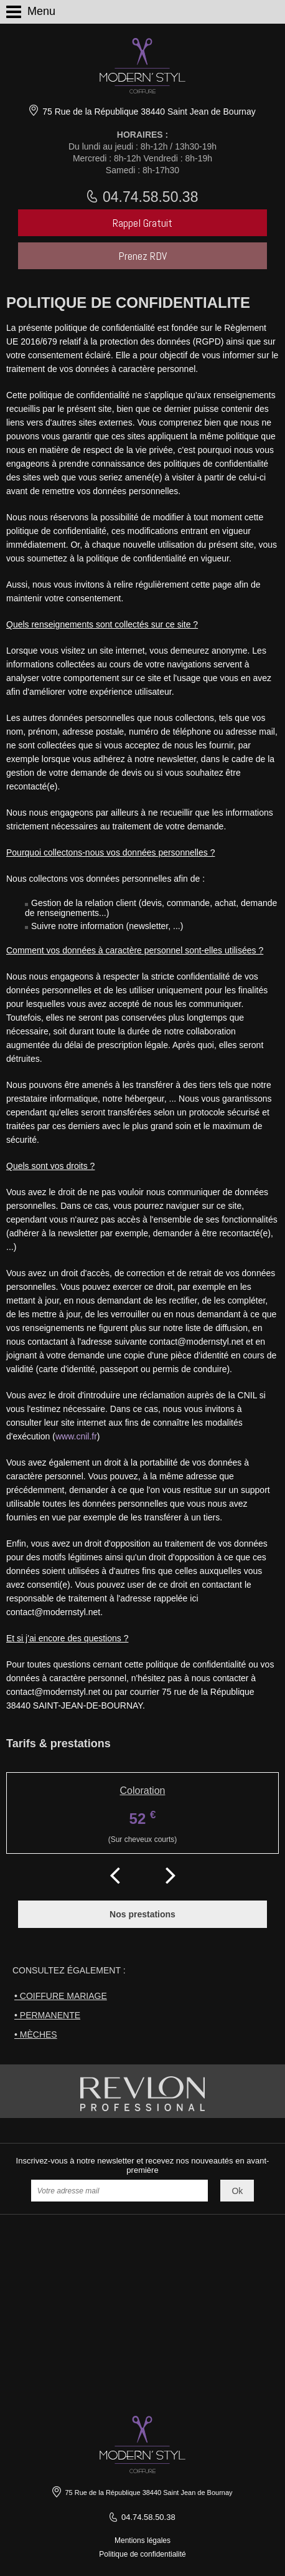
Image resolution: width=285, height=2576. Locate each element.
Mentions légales (142, 2540)
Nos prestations (142, 1914)
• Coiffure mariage (60, 1996)
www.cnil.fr (76, 1436)
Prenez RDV (142, 256)
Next (170, 1872)
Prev (114, 1872)
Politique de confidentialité (142, 2554)
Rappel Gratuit (142, 223)
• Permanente (47, 2015)
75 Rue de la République (147, 112)
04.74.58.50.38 (149, 197)
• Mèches (35, 2034)
